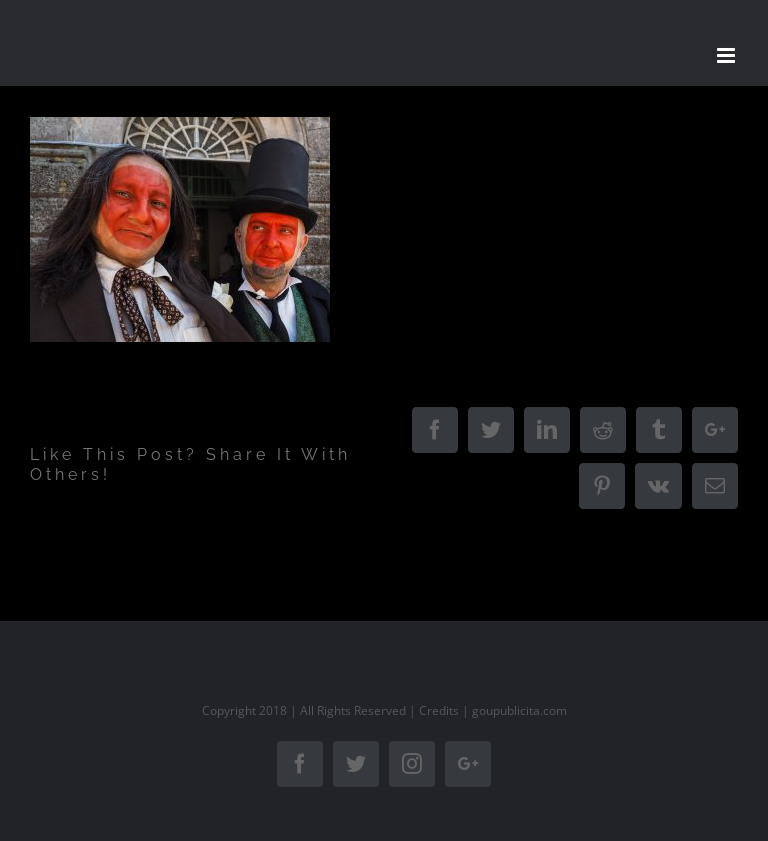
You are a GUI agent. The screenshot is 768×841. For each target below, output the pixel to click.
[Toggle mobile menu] (727, 55)
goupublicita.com (519, 710)
